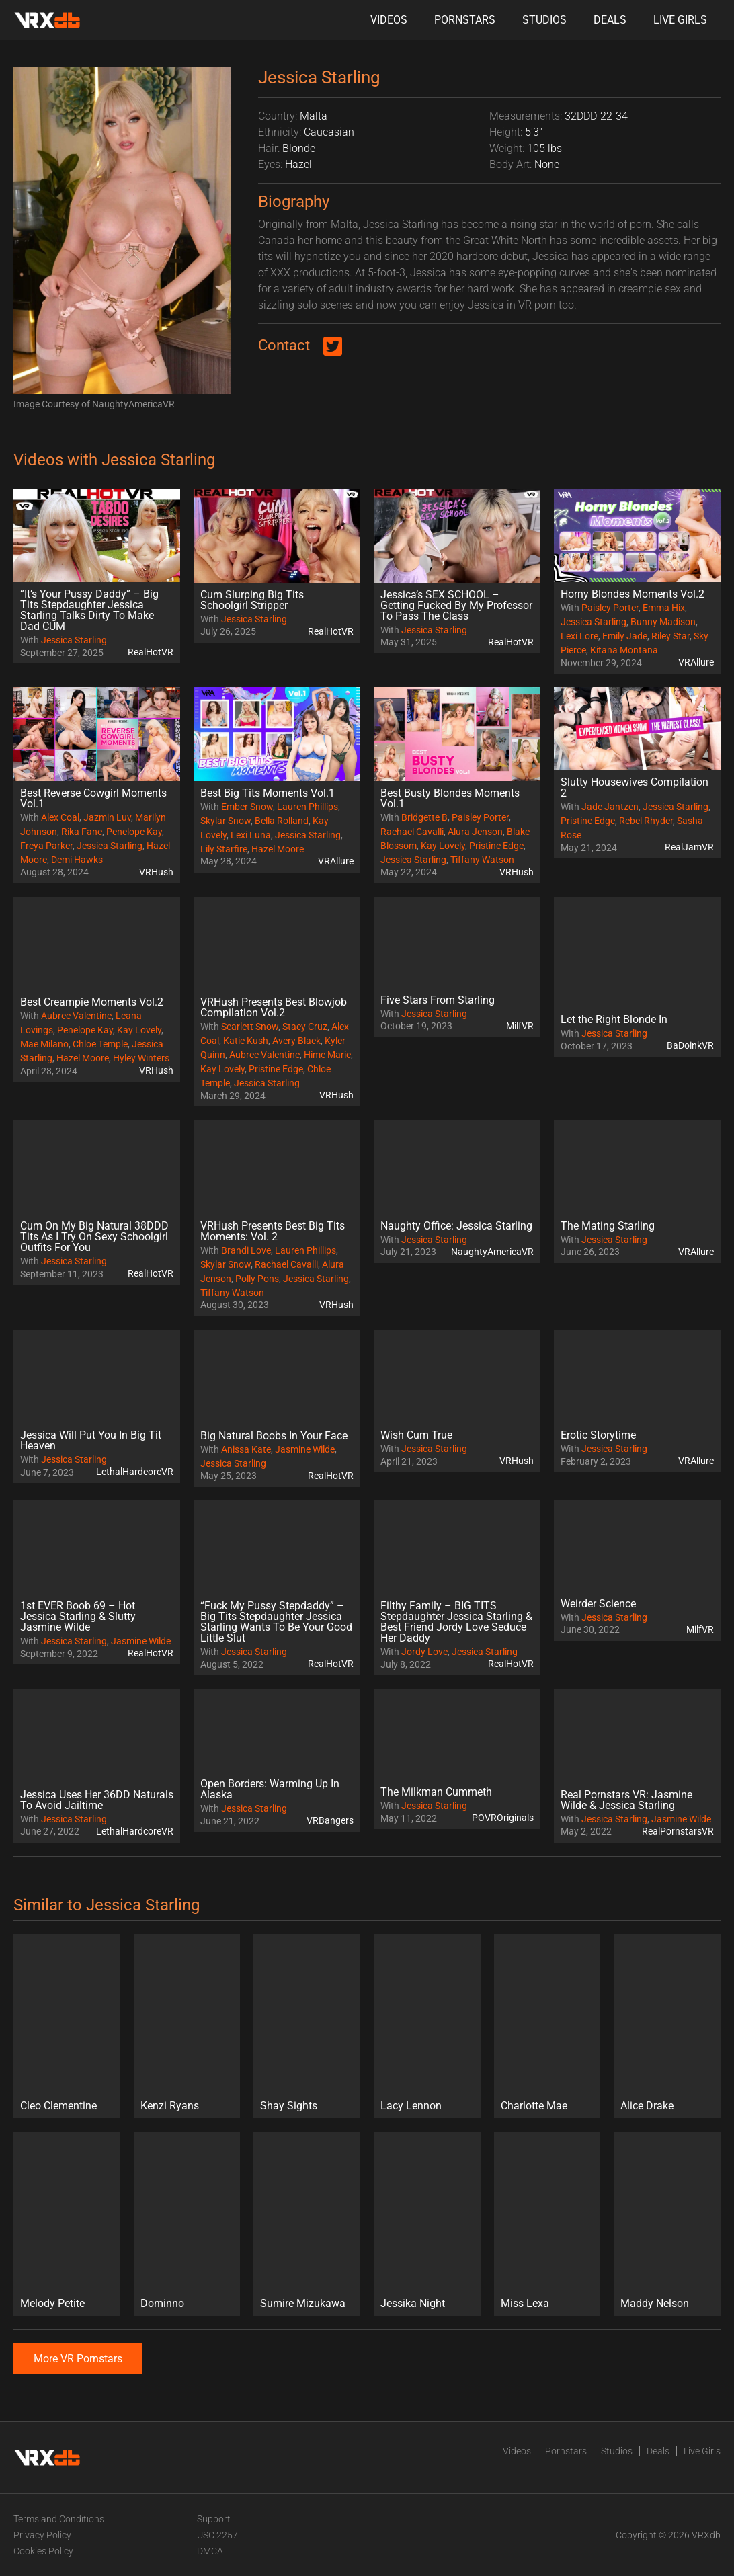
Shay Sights (288, 2105)
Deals (610, 19)
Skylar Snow (225, 820)
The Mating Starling (608, 1225)
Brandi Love (246, 1250)
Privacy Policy (42, 2535)
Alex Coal (60, 817)
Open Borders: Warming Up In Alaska (269, 1789)
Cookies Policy (43, 2551)
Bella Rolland (282, 820)
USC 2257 (217, 2535)
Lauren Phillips (307, 806)
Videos (388, 19)
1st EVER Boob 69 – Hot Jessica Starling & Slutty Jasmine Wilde (78, 1616)
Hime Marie (327, 1054)
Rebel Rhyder (646, 820)
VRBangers (330, 1820)
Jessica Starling (74, 640)
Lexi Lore (579, 636)
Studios (544, 19)
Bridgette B (424, 817)
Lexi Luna (251, 835)
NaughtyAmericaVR (492, 1251)
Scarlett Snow (249, 1026)
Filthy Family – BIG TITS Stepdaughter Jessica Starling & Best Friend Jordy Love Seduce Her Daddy (456, 1621)
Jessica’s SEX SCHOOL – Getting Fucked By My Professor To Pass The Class (456, 605)
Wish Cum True (416, 1434)
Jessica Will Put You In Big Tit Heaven (90, 1440)
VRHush (156, 872)
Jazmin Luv (107, 817)
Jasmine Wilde (305, 1449)
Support (214, 2518)
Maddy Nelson (654, 2303)
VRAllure (696, 662)
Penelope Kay (134, 831)
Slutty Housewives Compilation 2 (634, 787)
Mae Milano (44, 1044)
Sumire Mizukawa (302, 2303)
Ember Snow (247, 806)
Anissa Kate (246, 1449)
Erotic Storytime (598, 1434)
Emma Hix (664, 607)
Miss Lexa (525, 2303)
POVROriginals (503, 1817)
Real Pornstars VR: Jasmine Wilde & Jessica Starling (626, 1800)
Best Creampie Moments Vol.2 (91, 1002)
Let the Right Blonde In (614, 1019)
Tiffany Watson (482, 859)
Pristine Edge (496, 845)
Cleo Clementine (58, 2105)
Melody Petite (52, 2303)
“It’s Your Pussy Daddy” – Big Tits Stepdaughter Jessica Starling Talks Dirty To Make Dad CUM (89, 610)
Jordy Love (424, 1651)
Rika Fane (81, 831)
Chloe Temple (100, 1044)
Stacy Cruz (304, 1026)
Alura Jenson (475, 831)
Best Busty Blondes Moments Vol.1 (450, 798)
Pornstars (464, 19)
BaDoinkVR (690, 1045)
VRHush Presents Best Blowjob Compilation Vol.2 (273, 1007)
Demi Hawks (77, 859)
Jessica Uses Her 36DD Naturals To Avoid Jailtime (96, 1800)
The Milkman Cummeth (436, 1791)
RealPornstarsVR (678, 1831)
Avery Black (296, 1040)
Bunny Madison (663, 621)
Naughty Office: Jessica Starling (456, 1225)
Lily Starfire (223, 849)
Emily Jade (624, 636)
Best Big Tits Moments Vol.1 (267, 793)
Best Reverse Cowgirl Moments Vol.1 (93, 798)
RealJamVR (689, 847)
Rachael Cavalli (412, 831)
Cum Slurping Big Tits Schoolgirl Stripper (252, 600)
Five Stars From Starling (437, 1000)
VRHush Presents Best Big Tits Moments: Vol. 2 (272, 1231)
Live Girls (680, 19)
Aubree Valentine (76, 1015)
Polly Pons (257, 1278)
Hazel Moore (277, 849)
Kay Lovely (443, 845)
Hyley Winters (141, 1058)
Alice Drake (647, 2105)
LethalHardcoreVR (134, 1471)
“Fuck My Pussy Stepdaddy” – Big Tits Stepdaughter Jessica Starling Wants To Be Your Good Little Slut (276, 1621)
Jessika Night (412, 2303)
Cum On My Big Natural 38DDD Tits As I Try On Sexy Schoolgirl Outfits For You (94, 1236)
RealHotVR (150, 652)
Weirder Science (598, 1603)
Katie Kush (245, 1040)
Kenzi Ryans (169, 2105)
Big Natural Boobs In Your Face (274, 1435)
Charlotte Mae (534, 2105)
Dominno (162, 2303)
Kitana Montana (624, 650)
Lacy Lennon (411, 2105)
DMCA (210, 2551)
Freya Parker (46, 845)
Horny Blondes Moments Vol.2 (632, 594)
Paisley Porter (610, 607)
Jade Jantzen (610, 806)
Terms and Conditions (58, 2518)
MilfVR (520, 1025)
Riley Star (670, 636)
